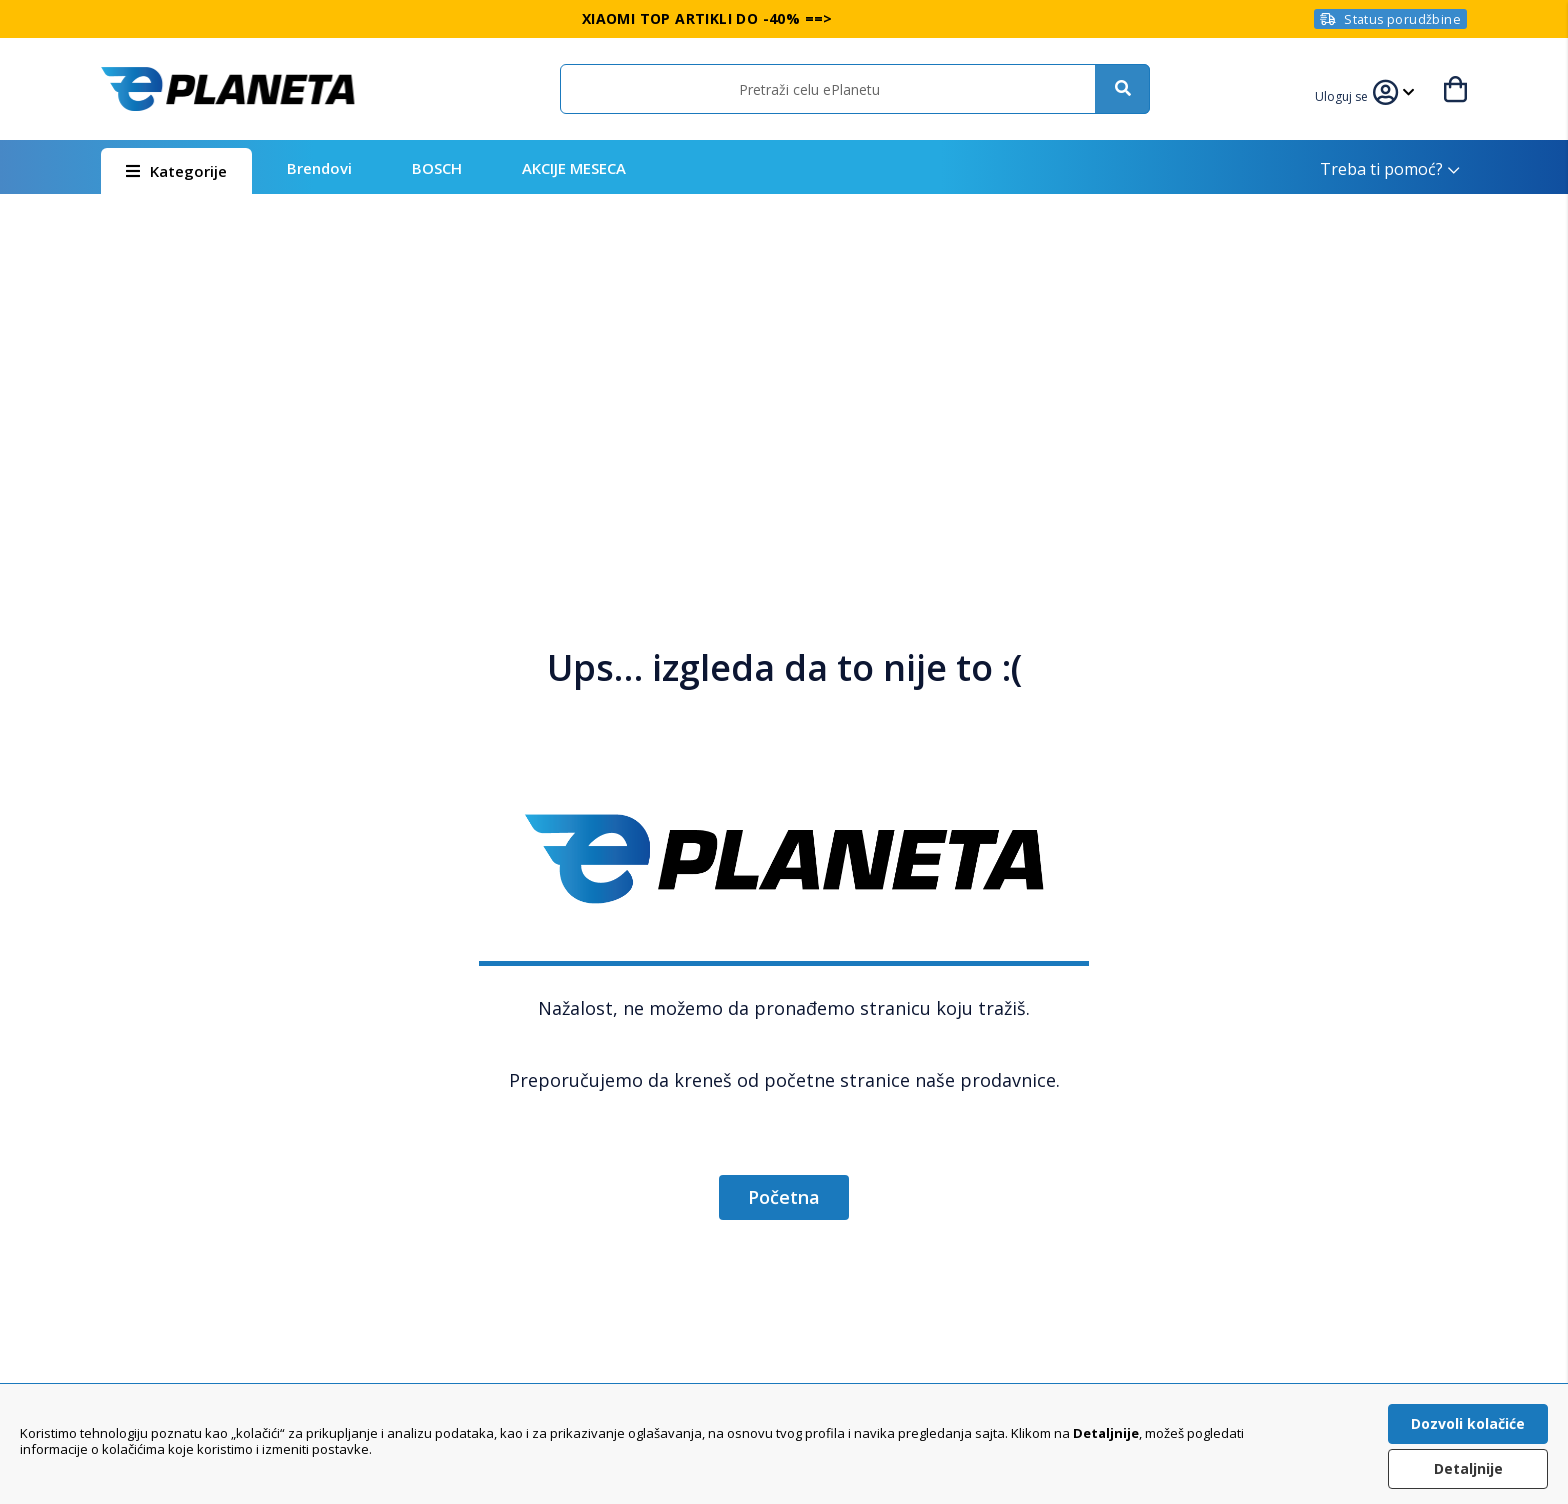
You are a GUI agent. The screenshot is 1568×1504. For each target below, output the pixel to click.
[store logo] (228, 89)
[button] (1344, 94)
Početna (784, 1197)
